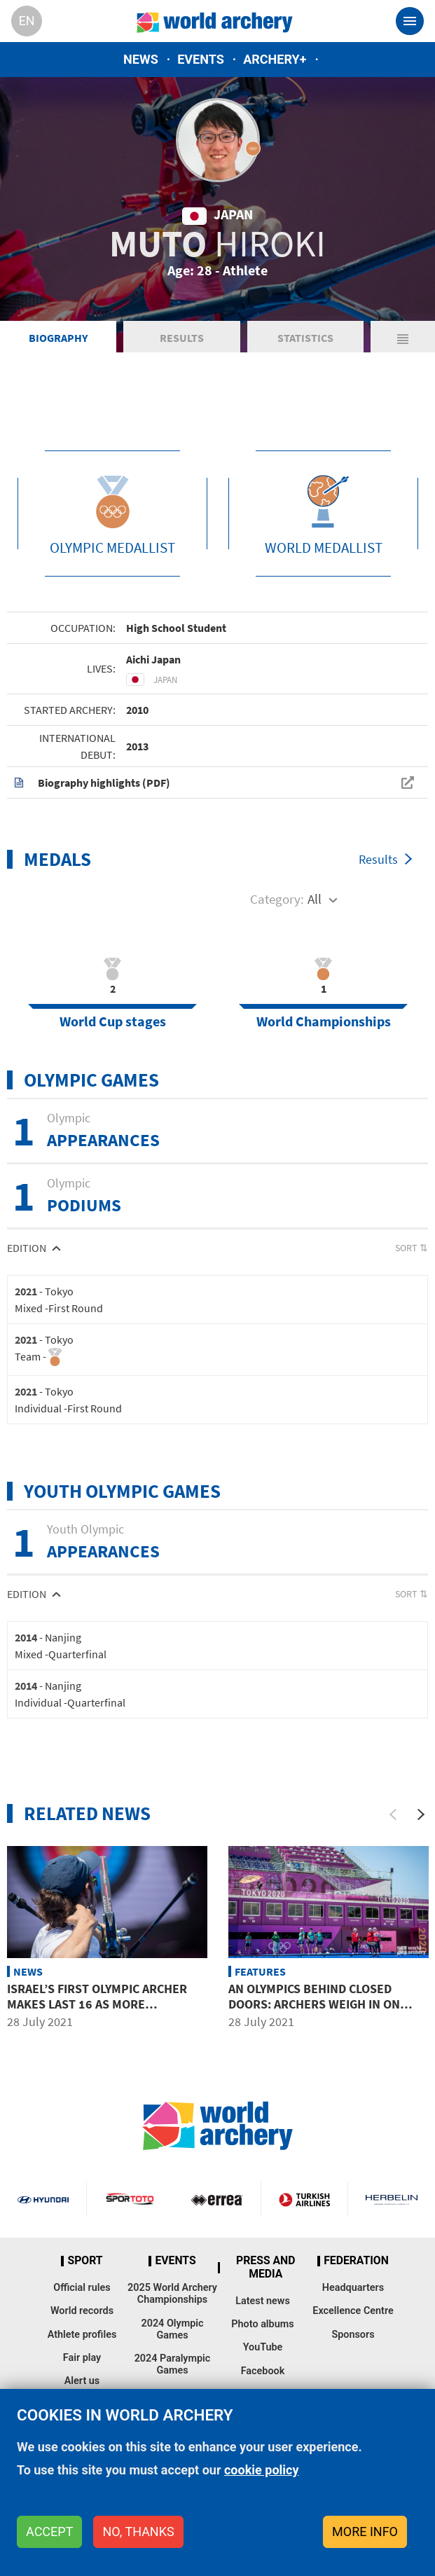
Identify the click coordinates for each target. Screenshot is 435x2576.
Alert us (81, 2381)
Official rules (81, 2288)
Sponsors (352, 2335)
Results (182, 338)
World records (81, 2311)
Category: (277, 898)
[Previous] (393, 1814)
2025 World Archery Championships (172, 2294)
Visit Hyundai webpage (43, 2199)
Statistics (305, 338)
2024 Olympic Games (172, 2329)
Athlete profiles (82, 2335)
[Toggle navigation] (410, 21)
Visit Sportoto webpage (130, 2199)
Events (200, 59)
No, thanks (138, 2531)
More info (365, 2531)
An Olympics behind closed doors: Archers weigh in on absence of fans (314, 2004)
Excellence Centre (352, 2311)
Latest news (262, 2301)
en (26, 20)
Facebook (263, 2371)
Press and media (265, 2267)
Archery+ (274, 59)
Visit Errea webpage (216, 2199)
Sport (84, 2260)
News (140, 59)
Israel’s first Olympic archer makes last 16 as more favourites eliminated (97, 2004)
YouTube (263, 2347)
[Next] (421, 1814)
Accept (49, 2531)
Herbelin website (391, 2199)
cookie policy (261, 2470)
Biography (58, 338)
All (315, 898)
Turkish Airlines (304, 2199)
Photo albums (262, 2324)
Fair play (82, 2358)
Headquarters (353, 2288)
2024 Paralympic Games (172, 2364)
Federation (356, 2260)
